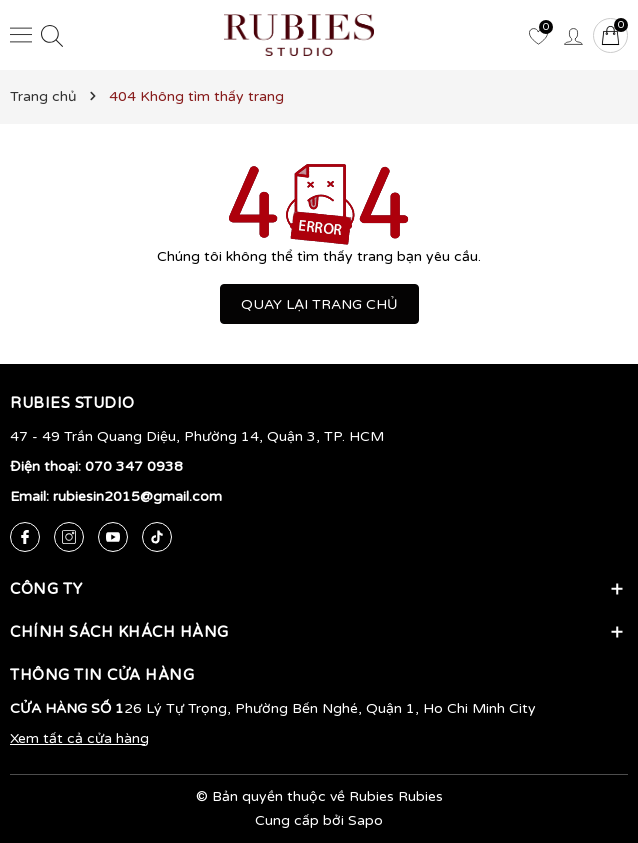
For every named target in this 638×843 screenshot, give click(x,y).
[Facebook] (25, 537)
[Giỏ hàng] (610, 35)
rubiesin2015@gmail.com (137, 496)
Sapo (365, 820)
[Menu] (21, 35)
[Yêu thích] (538, 35)
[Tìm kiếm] (52, 35)
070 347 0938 (134, 466)
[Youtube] (113, 537)
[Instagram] (69, 537)
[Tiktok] (157, 537)
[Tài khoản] (573, 35)
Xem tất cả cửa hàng (79, 738)
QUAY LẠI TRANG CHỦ (319, 304)
